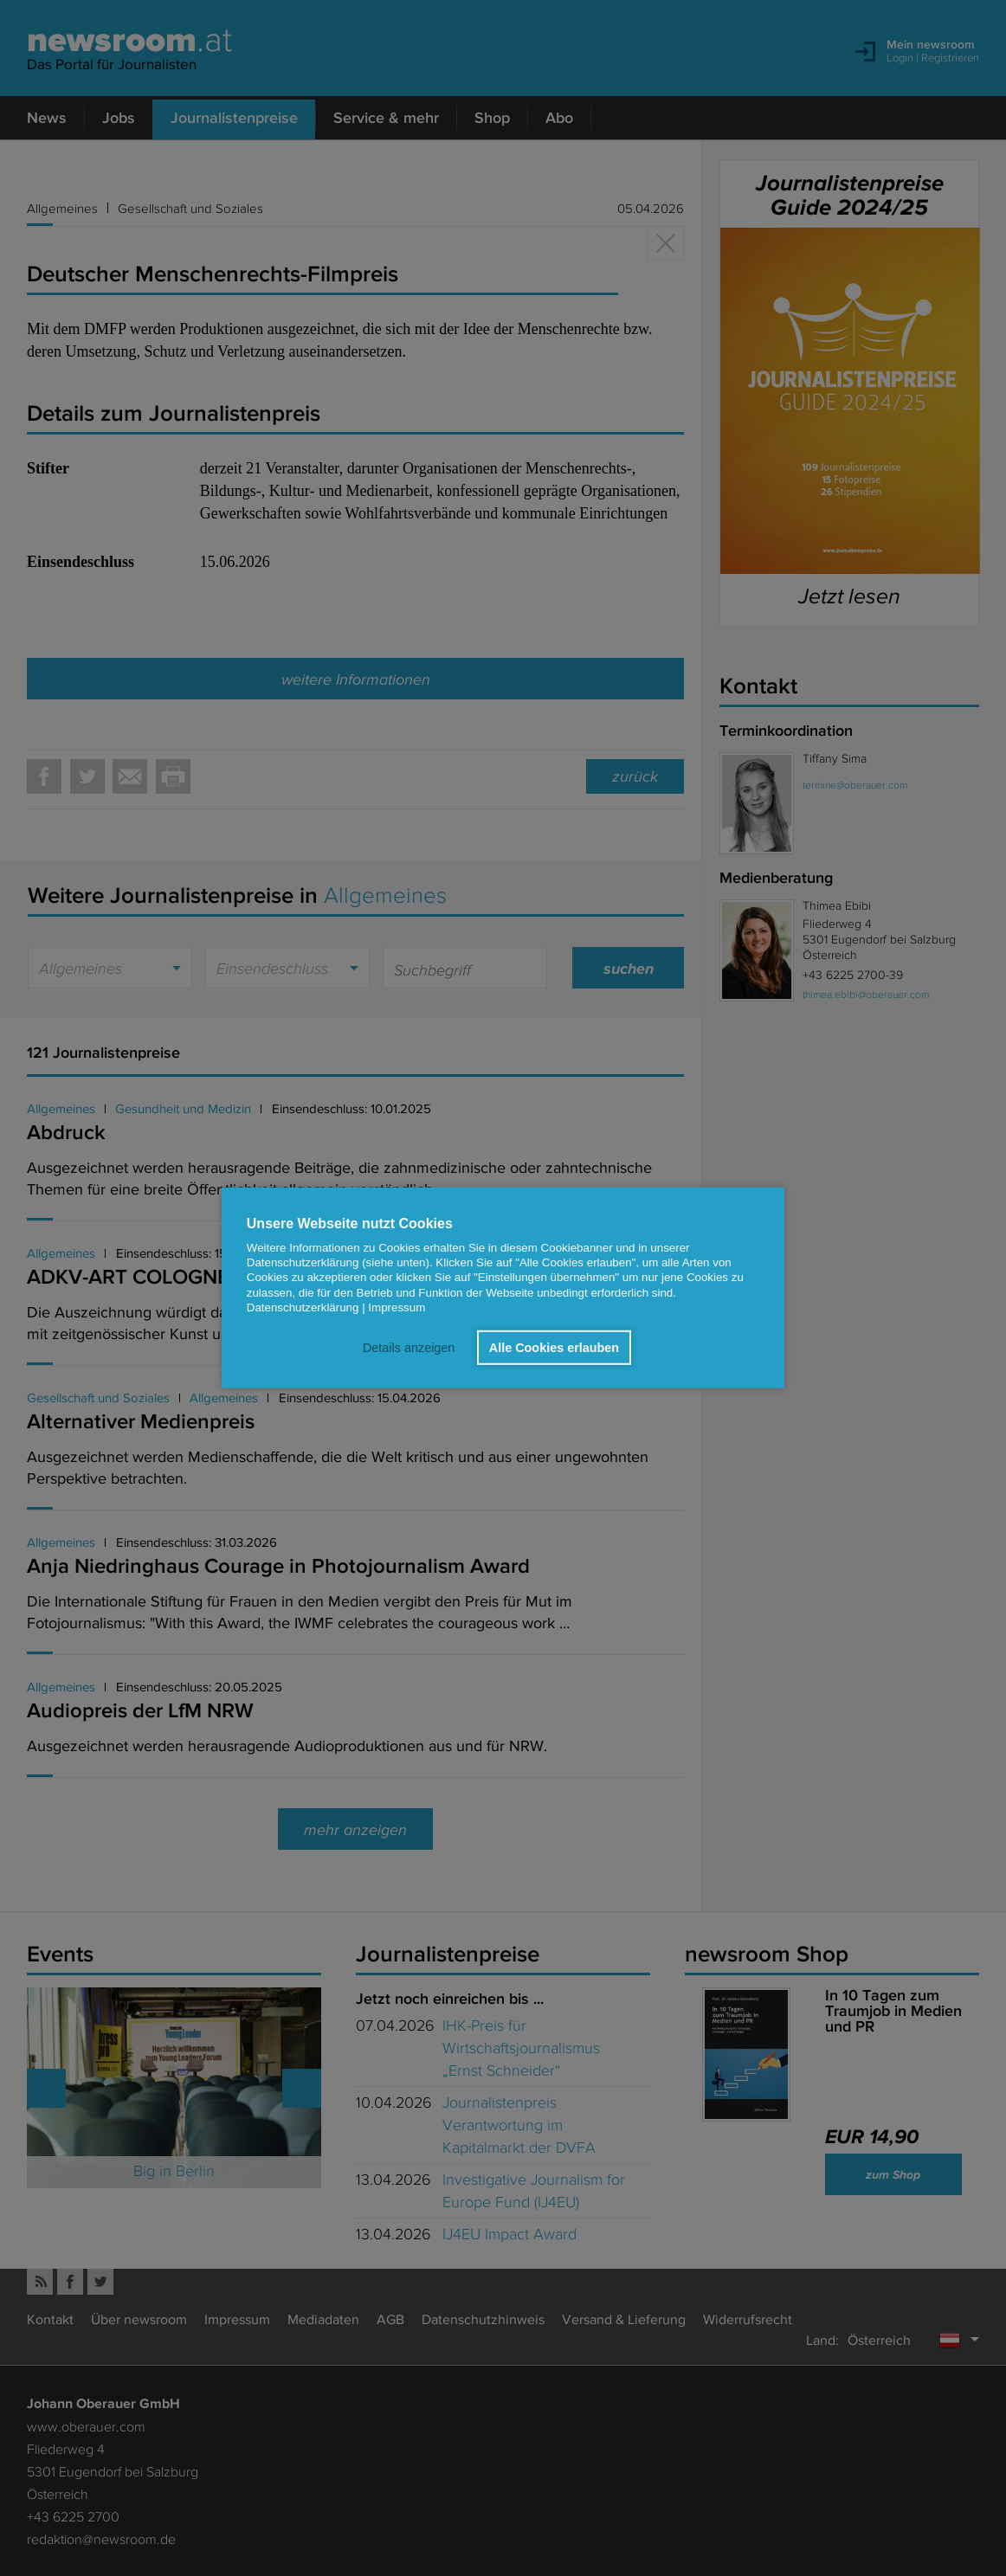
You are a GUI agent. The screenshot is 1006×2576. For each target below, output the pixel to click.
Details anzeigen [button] (409, 1348)
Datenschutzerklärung (303, 1307)
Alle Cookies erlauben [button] (554, 1348)
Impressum (396, 1307)
